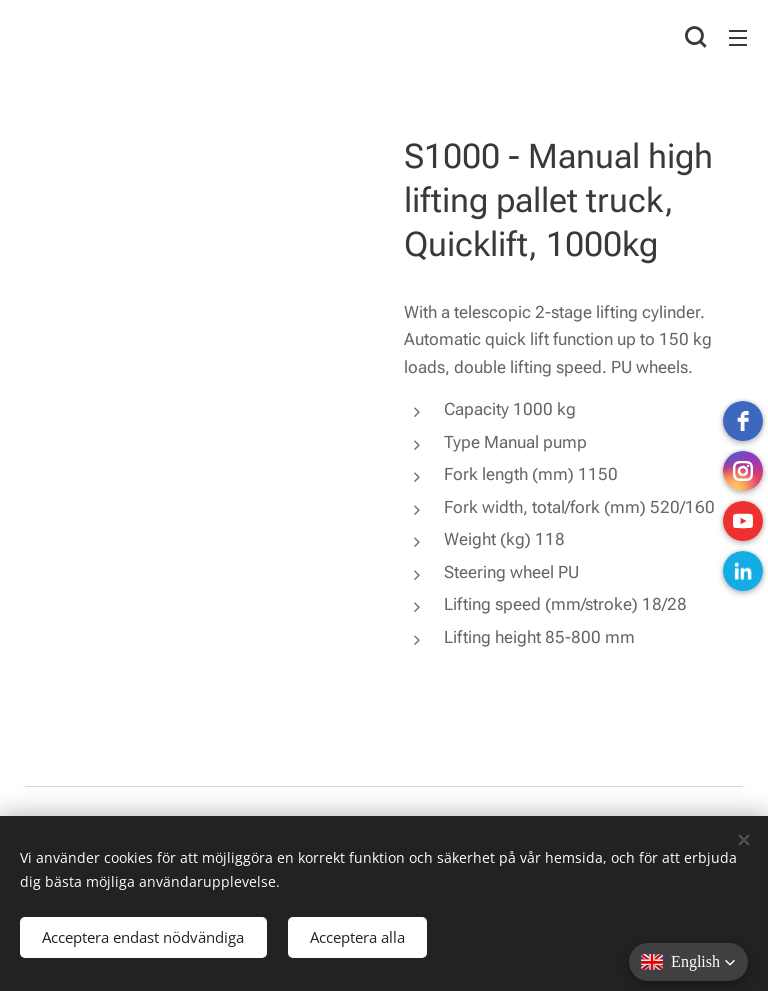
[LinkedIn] (743, 571)
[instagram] (743, 471)
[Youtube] (743, 521)
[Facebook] (743, 421)
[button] (695, 37)
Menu (738, 38)
